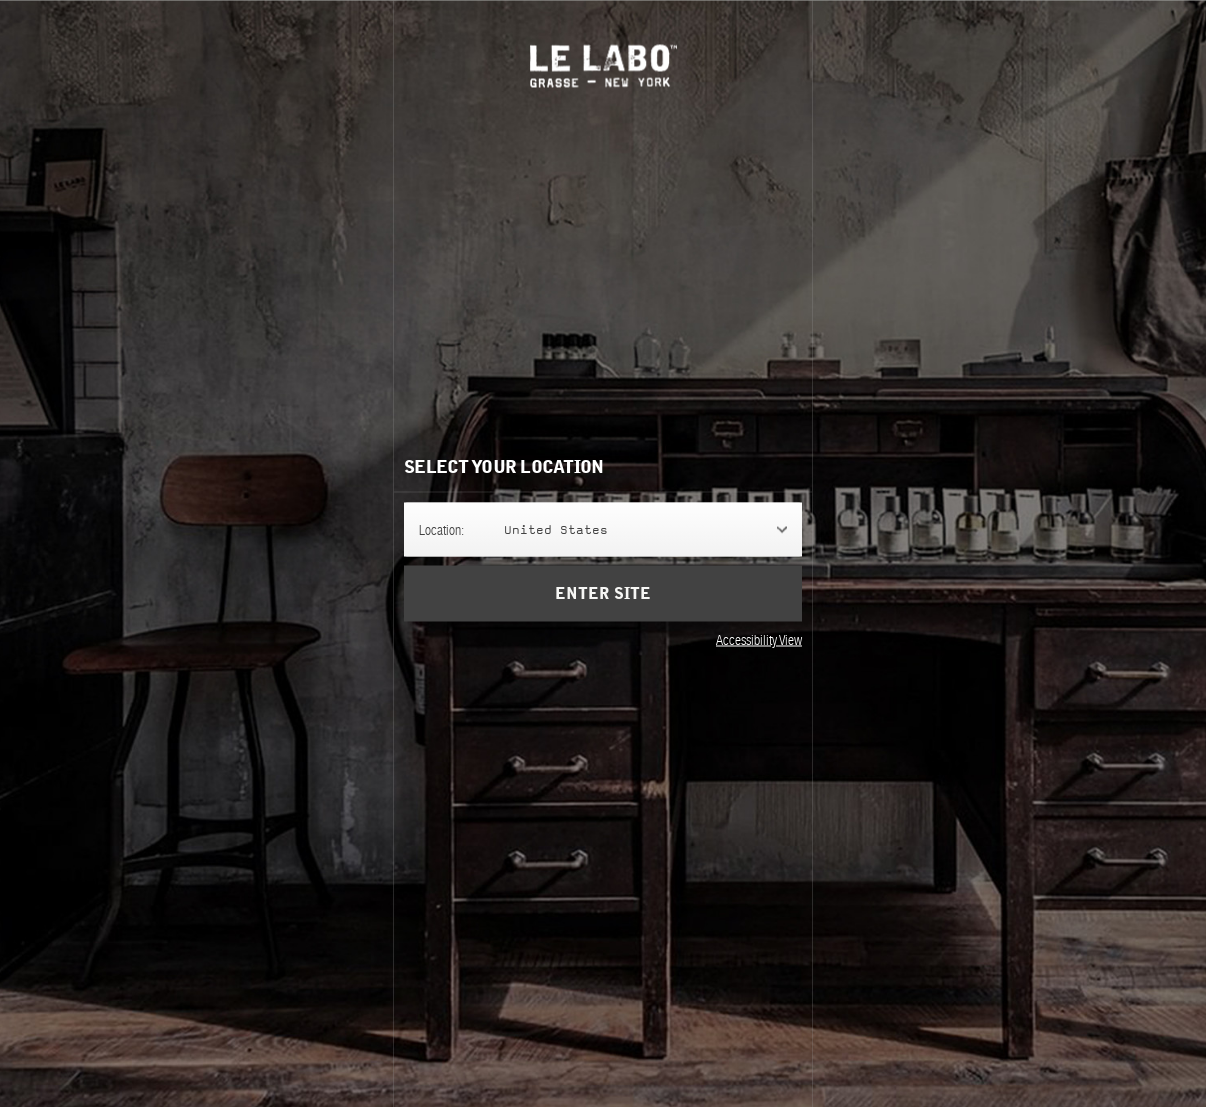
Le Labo (603, 65)
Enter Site (603, 593)
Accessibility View (759, 639)
